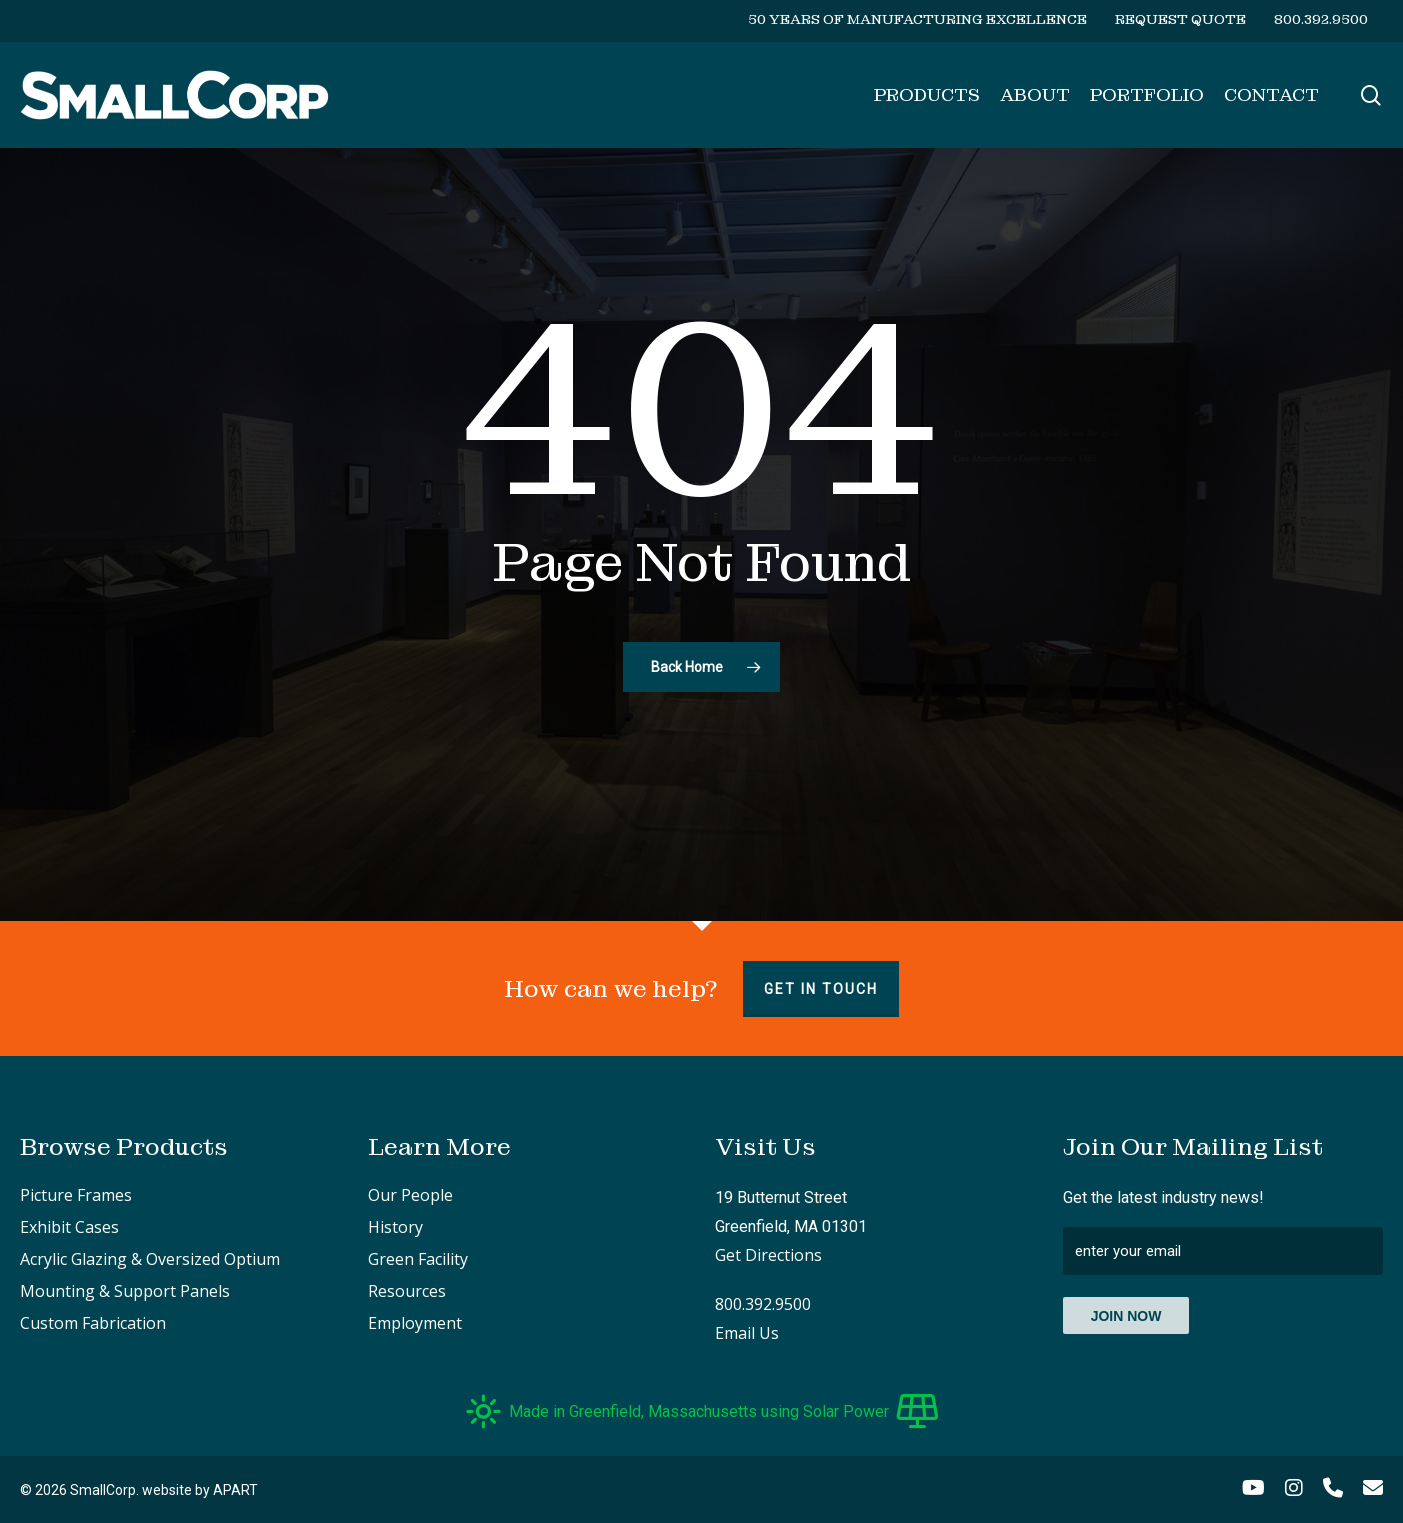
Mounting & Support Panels (125, 1291)
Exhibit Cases (69, 1227)
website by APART (200, 1490)
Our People (410, 1195)
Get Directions (768, 1255)
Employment (415, 1323)
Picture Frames (76, 1195)
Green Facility (418, 1259)
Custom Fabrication (93, 1323)
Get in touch (821, 989)
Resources (407, 1291)
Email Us (747, 1333)
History (395, 1227)
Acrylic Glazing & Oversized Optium (150, 1259)
